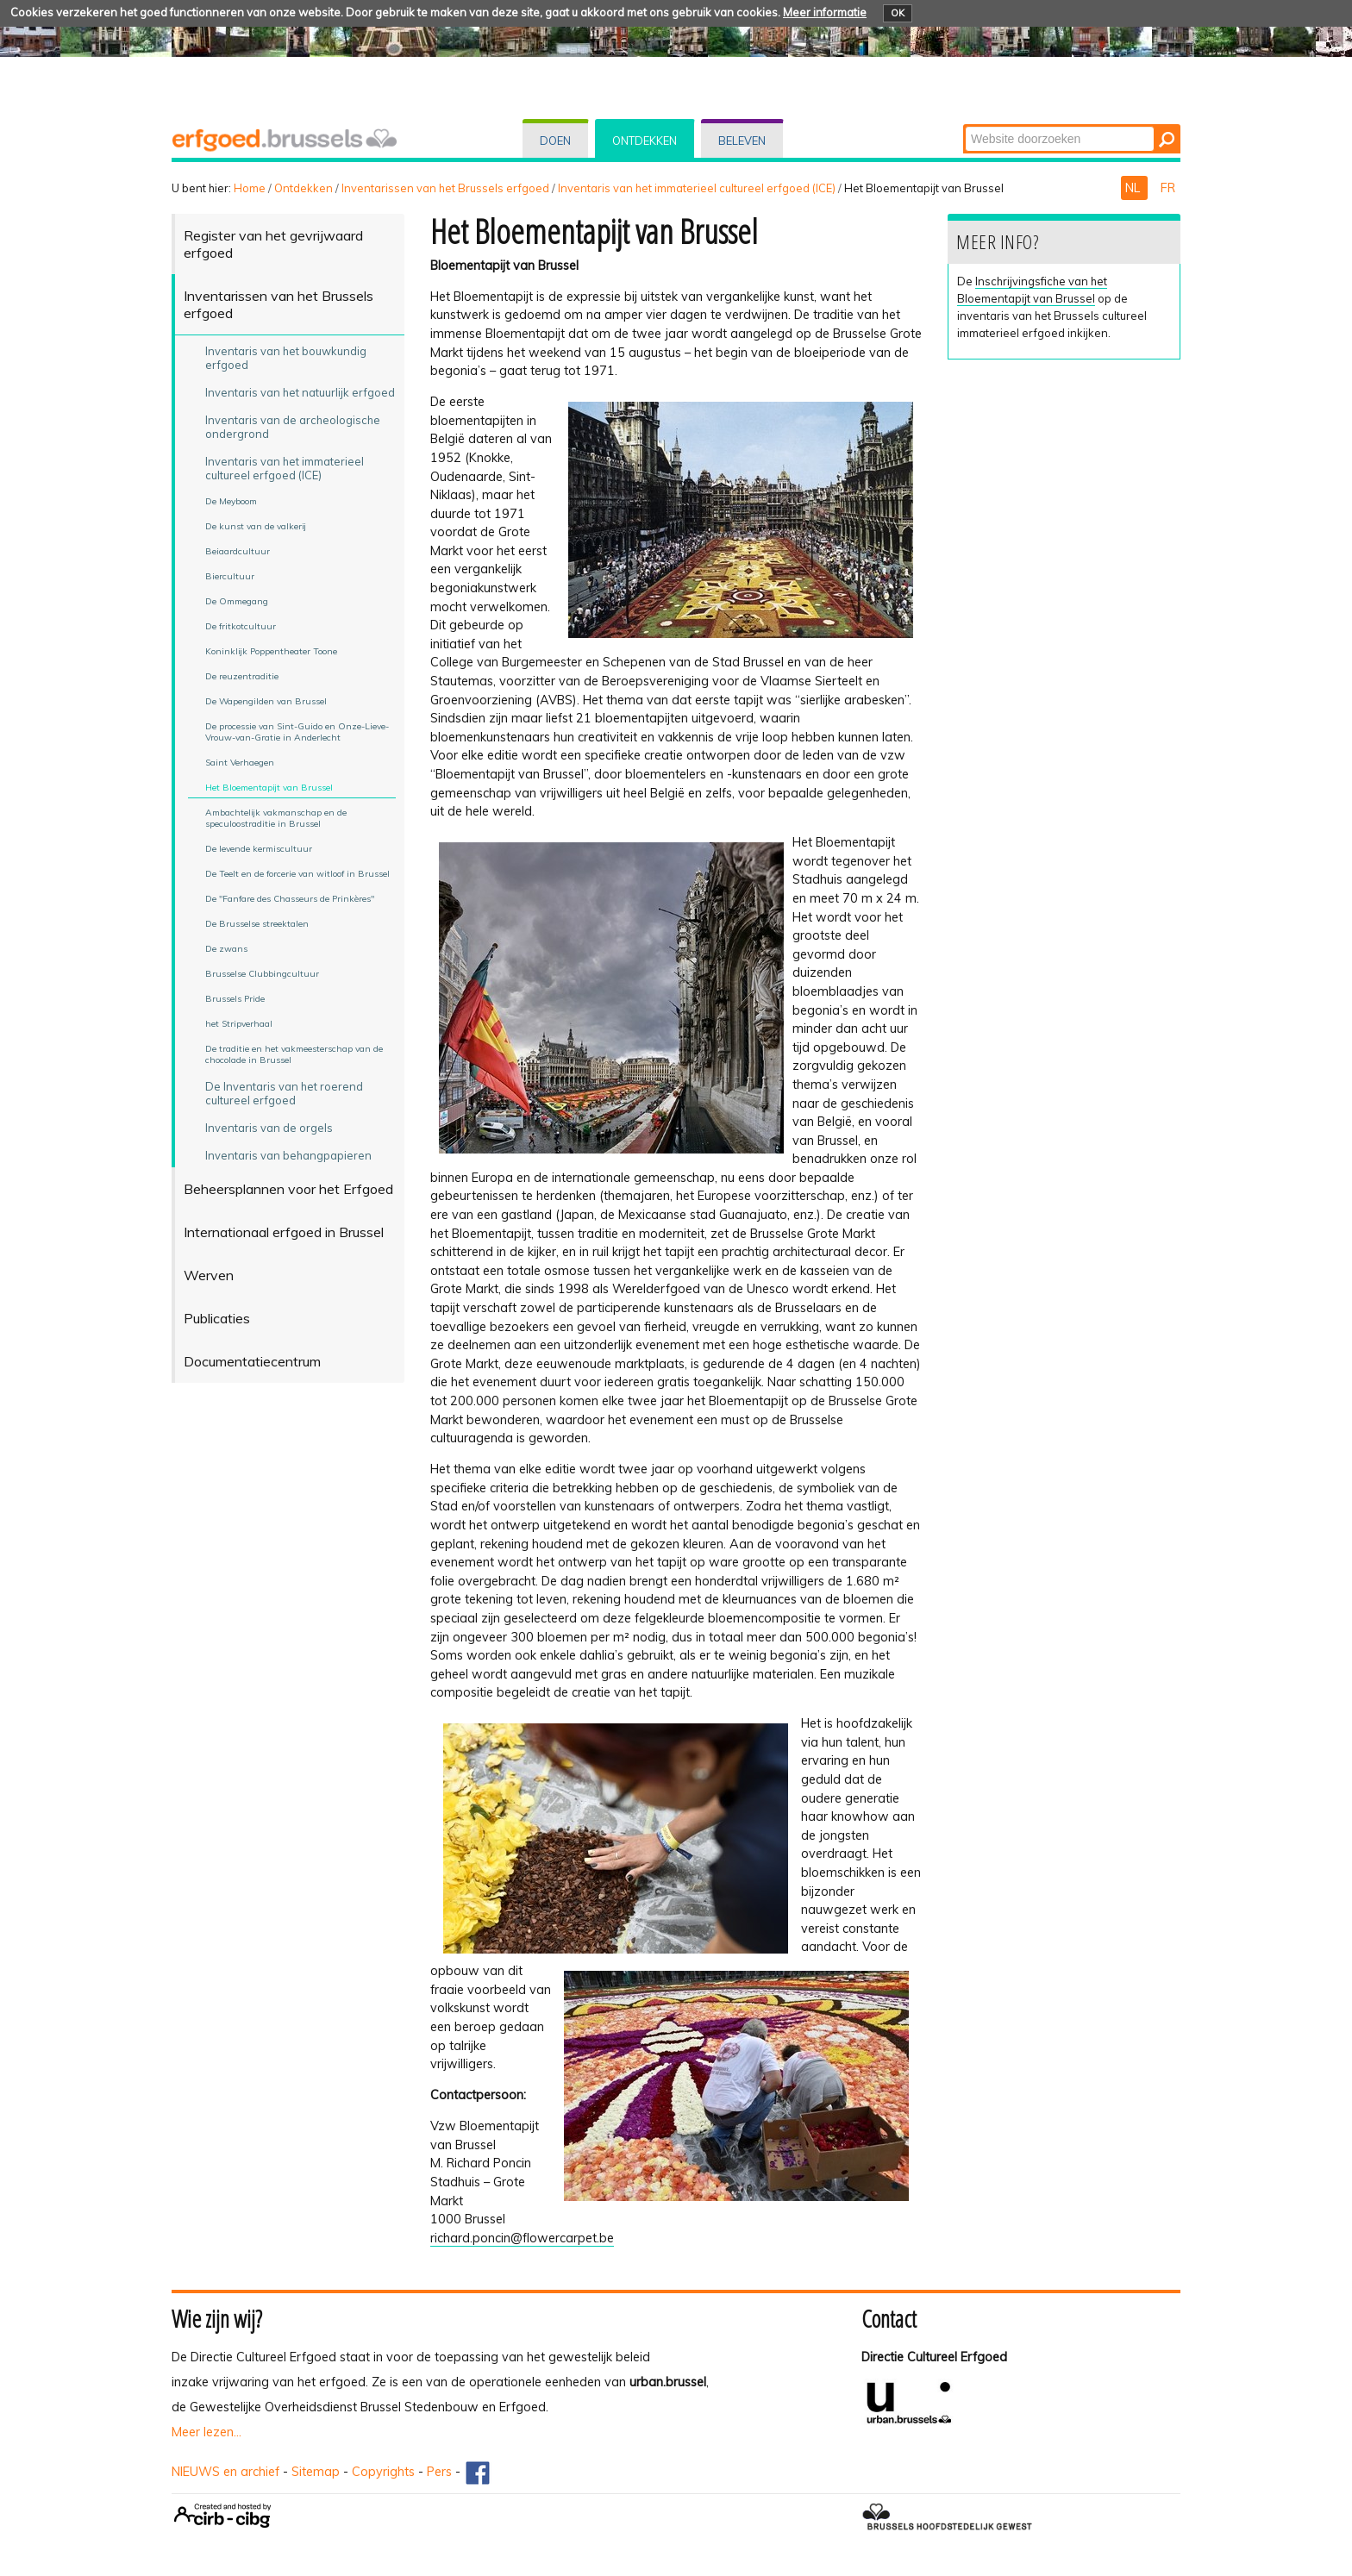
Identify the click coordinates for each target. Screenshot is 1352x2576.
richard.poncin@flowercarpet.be (522, 2238)
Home (250, 188)
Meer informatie (825, 12)
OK (897, 13)
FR (1168, 188)
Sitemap (315, 2471)
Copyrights (383, 2471)
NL (1134, 188)
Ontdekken (644, 140)
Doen (555, 140)
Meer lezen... (206, 2432)
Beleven (742, 140)
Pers (439, 2471)
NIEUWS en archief (225, 2471)
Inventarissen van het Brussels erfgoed (445, 188)
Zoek (964, 125)
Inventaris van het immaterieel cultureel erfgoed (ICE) (697, 188)
